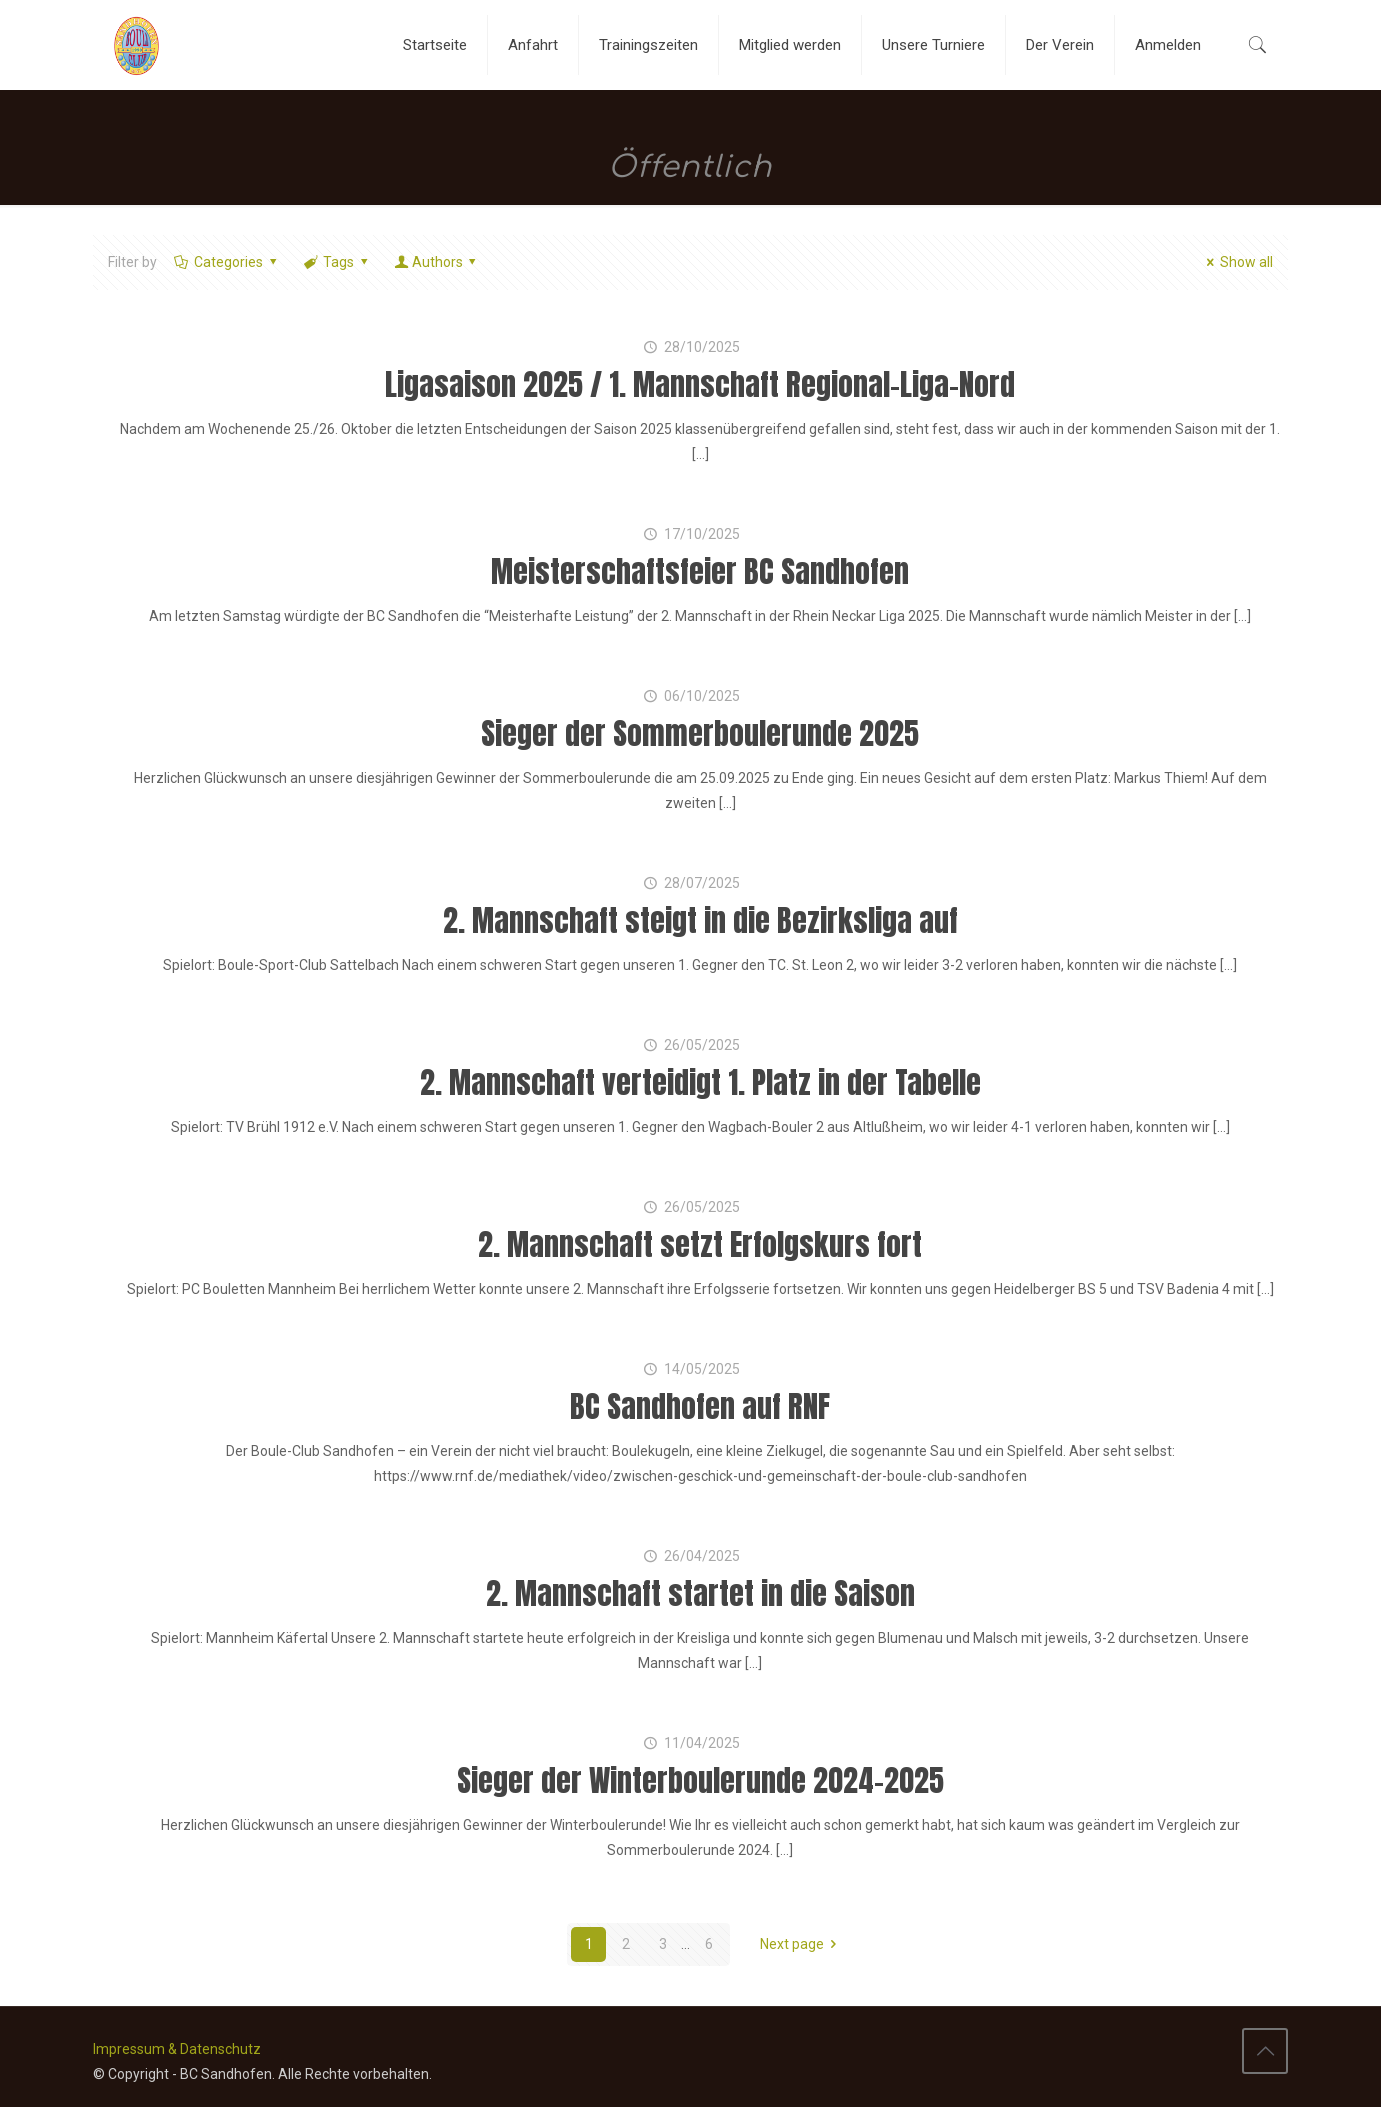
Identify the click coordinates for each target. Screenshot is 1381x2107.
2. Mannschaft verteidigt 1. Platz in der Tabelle (700, 1082)
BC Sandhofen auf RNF (700, 1406)
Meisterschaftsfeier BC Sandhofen (700, 571)
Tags (337, 262)
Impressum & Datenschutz (177, 2049)
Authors (437, 262)
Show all (1237, 262)
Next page (802, 1944)
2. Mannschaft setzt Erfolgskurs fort (700, 1244)
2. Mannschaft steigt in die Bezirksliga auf (700, 920)
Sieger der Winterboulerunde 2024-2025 (700, 1780)
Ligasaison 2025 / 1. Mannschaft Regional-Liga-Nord (700, 384)
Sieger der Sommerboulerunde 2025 (700, 733)
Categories (227, 262)
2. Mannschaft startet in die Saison (700, 1593)
